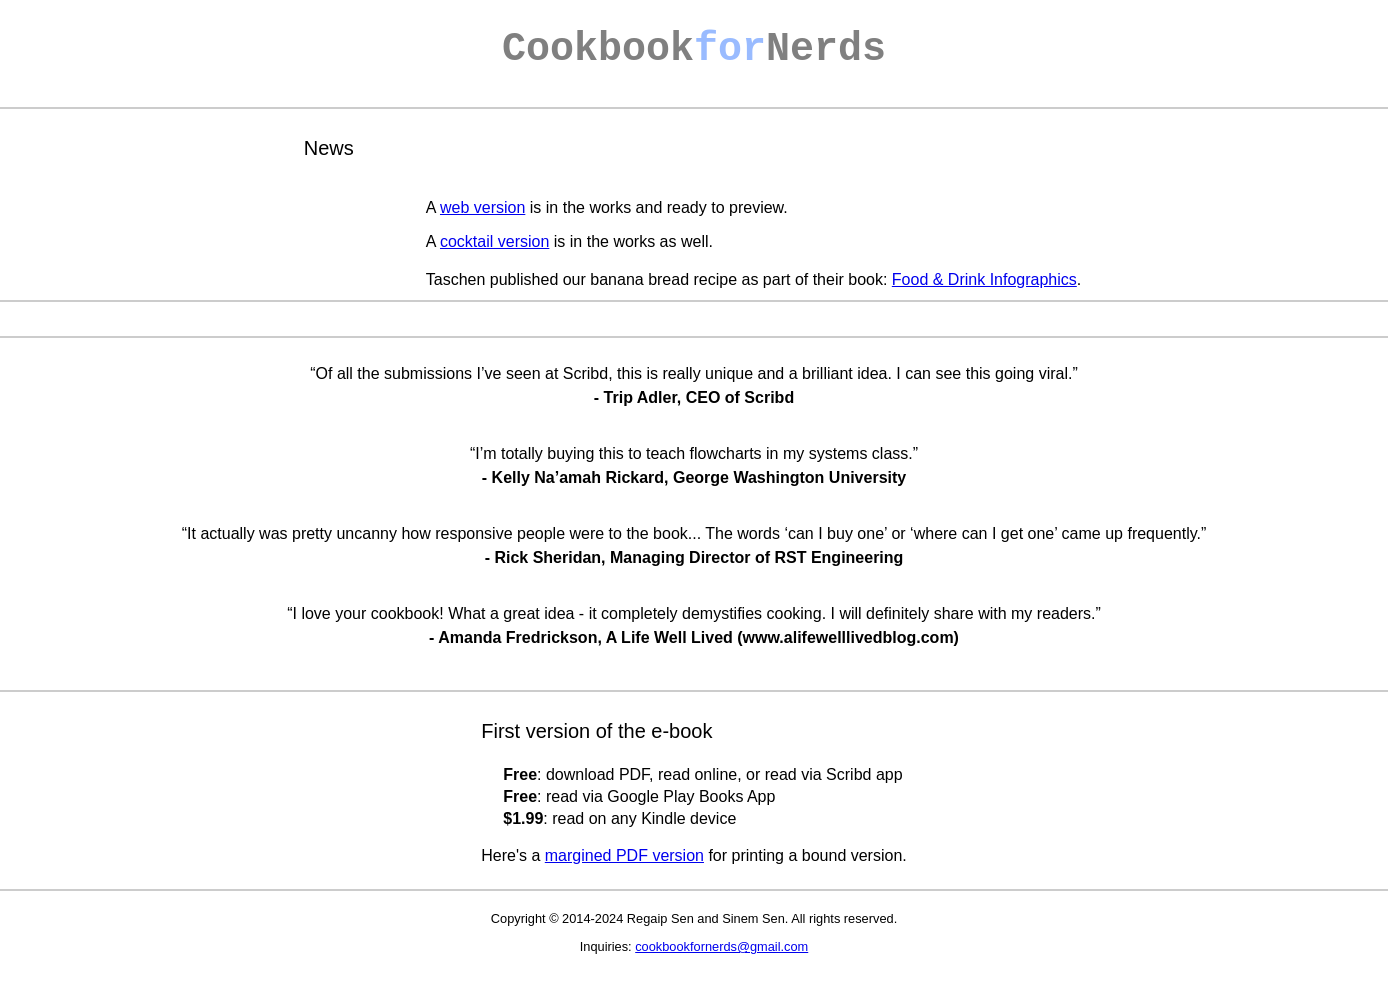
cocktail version (494, 241)
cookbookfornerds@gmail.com (721, 946)
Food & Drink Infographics (984, 279)
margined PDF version (624, 855)
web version (482, 207)
